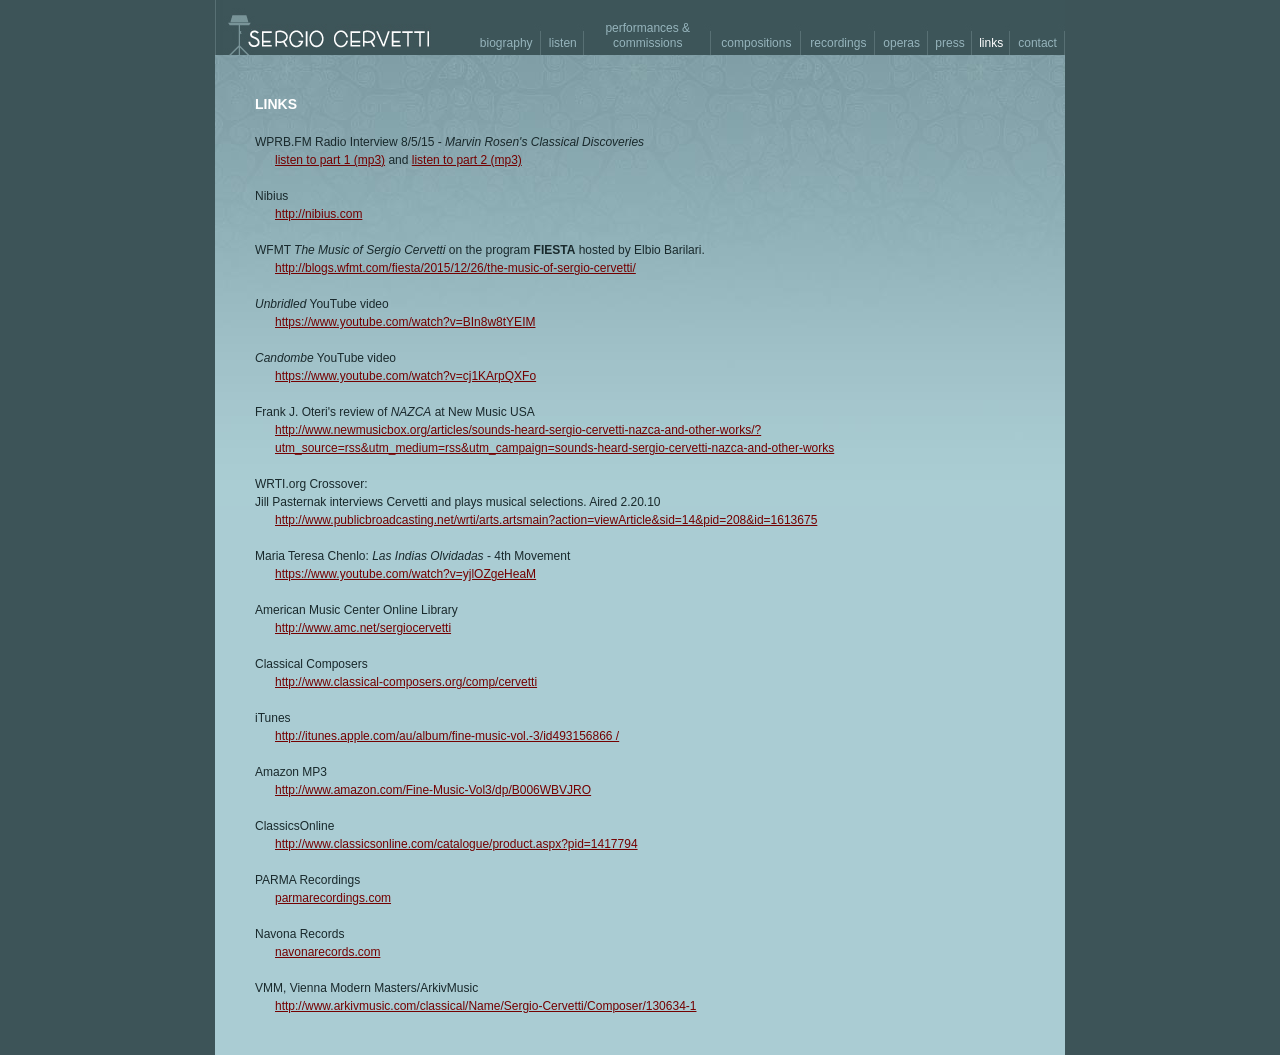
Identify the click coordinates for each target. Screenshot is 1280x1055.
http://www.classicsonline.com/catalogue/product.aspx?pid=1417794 (456, 844)
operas (901, 43)
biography (506, 43)
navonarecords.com (327, 952)
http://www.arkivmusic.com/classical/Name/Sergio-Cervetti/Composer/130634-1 (485, 1006)
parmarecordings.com (333, 898)
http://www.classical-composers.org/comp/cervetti (406, 682)
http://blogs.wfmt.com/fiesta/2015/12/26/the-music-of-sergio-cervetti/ (455, 268)
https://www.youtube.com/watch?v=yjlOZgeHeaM (405, 574)
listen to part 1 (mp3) (330, 160)
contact (1037, 43)
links (991, 43)
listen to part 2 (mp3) (467, 160)
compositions (756, 43)
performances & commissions (647, 35)
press (949, 43)
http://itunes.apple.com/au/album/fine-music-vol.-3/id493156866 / (447, 736)
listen (563, 43)
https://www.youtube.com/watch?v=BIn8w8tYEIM (405, 322)
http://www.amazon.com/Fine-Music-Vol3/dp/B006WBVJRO (433, 790)
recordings (838, 43)
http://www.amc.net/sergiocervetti (363, 628)
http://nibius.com (318, 214)
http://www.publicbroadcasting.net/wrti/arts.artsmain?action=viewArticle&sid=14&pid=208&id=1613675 (546, 520)
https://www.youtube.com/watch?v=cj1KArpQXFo (405, 376)
